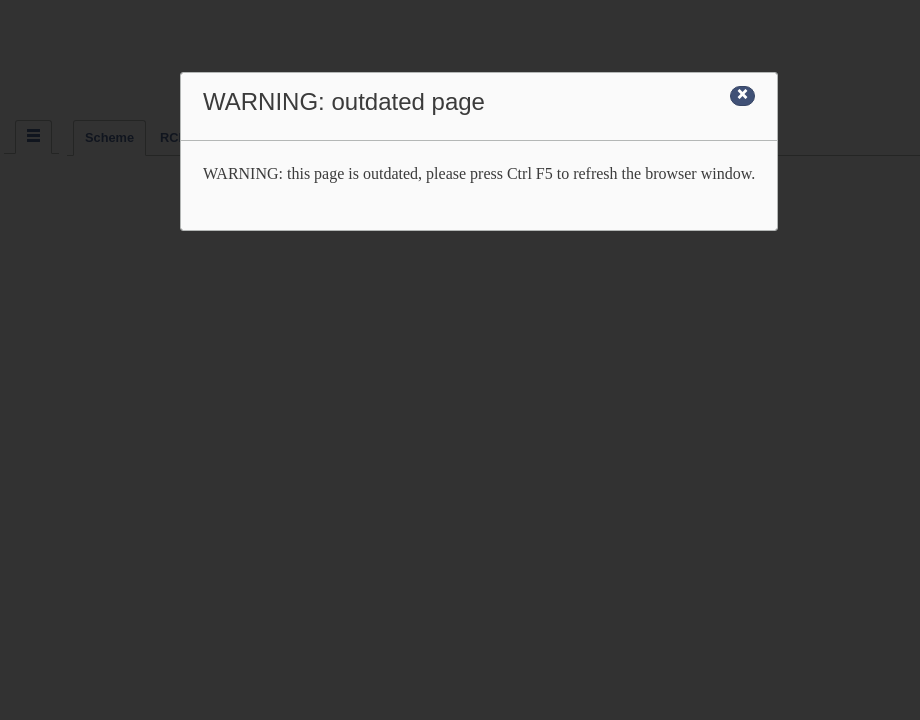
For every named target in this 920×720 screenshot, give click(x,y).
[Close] (742, 96)
